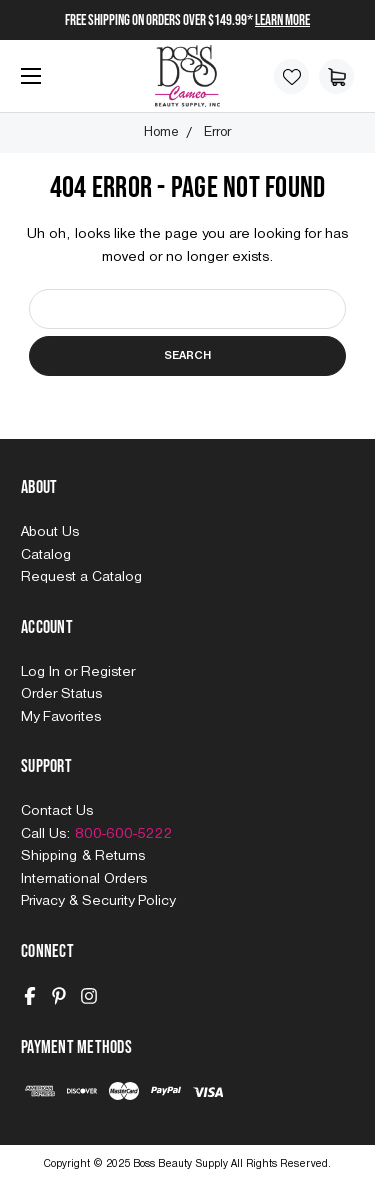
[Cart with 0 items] (336, 76)
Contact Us (57, 811)
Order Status (61, 694)
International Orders (84, 879)
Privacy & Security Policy (98, 901)
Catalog (46, 555)
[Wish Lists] (291, 76)
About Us (50, 532)
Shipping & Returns (83, 856)
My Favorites (61, 717)
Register (108, 672)
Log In (42, 672)
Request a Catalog (81, 577)
